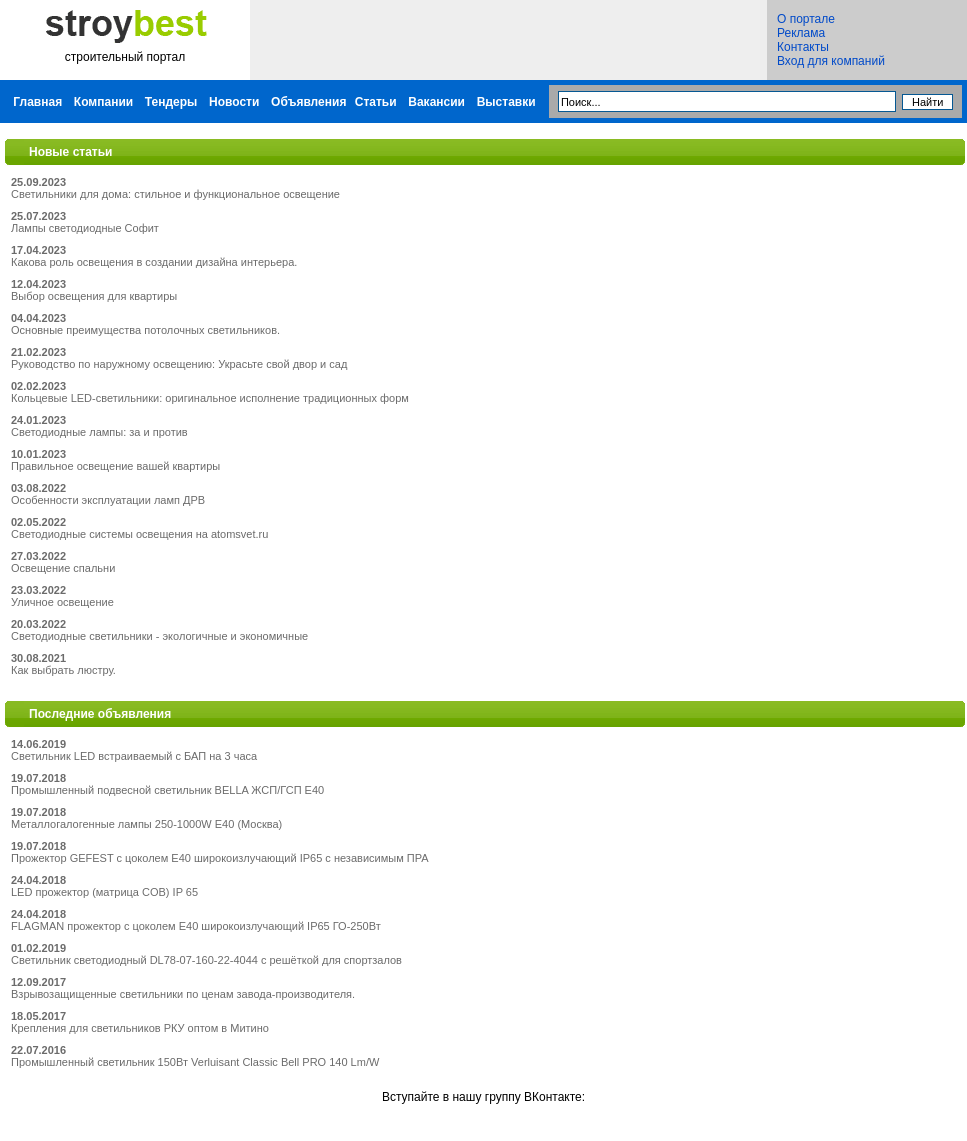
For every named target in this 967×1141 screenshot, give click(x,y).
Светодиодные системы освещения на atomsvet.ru (139, 534)
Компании (103, 102)
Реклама (801, 33)
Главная (37, 102)
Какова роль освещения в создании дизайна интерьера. (154, 262)
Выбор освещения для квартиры (94, 296)
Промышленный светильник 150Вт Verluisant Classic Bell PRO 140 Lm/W (195, 1062)
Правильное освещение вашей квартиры (115, 466)
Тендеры (171, 102)
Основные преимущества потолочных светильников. (145, 330)
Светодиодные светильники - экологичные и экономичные (159, 636)
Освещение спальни (63, 568)
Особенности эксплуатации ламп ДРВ (108, 500)
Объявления (308, 102)
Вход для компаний (831, 61)
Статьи (376, 102)
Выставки (506, 102)
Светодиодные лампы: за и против (99, 432)
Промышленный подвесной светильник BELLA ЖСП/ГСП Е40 (167, 790)
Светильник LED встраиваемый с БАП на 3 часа (134, 756)
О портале (806, 19)
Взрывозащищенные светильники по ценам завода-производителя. (183, 994)
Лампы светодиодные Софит (85, 228)
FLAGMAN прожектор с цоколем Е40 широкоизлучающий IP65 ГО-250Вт (196, 926)
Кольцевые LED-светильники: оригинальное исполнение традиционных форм (210, 398)
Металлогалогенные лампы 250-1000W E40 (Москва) (146, 824)
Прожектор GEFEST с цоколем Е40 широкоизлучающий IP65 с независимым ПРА (220, 858)
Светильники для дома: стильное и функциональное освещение (175, 194)
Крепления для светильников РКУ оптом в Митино (140, 1028)
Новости (234, 102)
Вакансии (436, 102)
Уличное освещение (62, 602)
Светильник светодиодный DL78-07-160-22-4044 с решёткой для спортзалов (206, 960)
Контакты (803, 47)
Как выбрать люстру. (63, 670)
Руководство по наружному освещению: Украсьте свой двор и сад (179, 364)
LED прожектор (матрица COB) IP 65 (104, 892)
